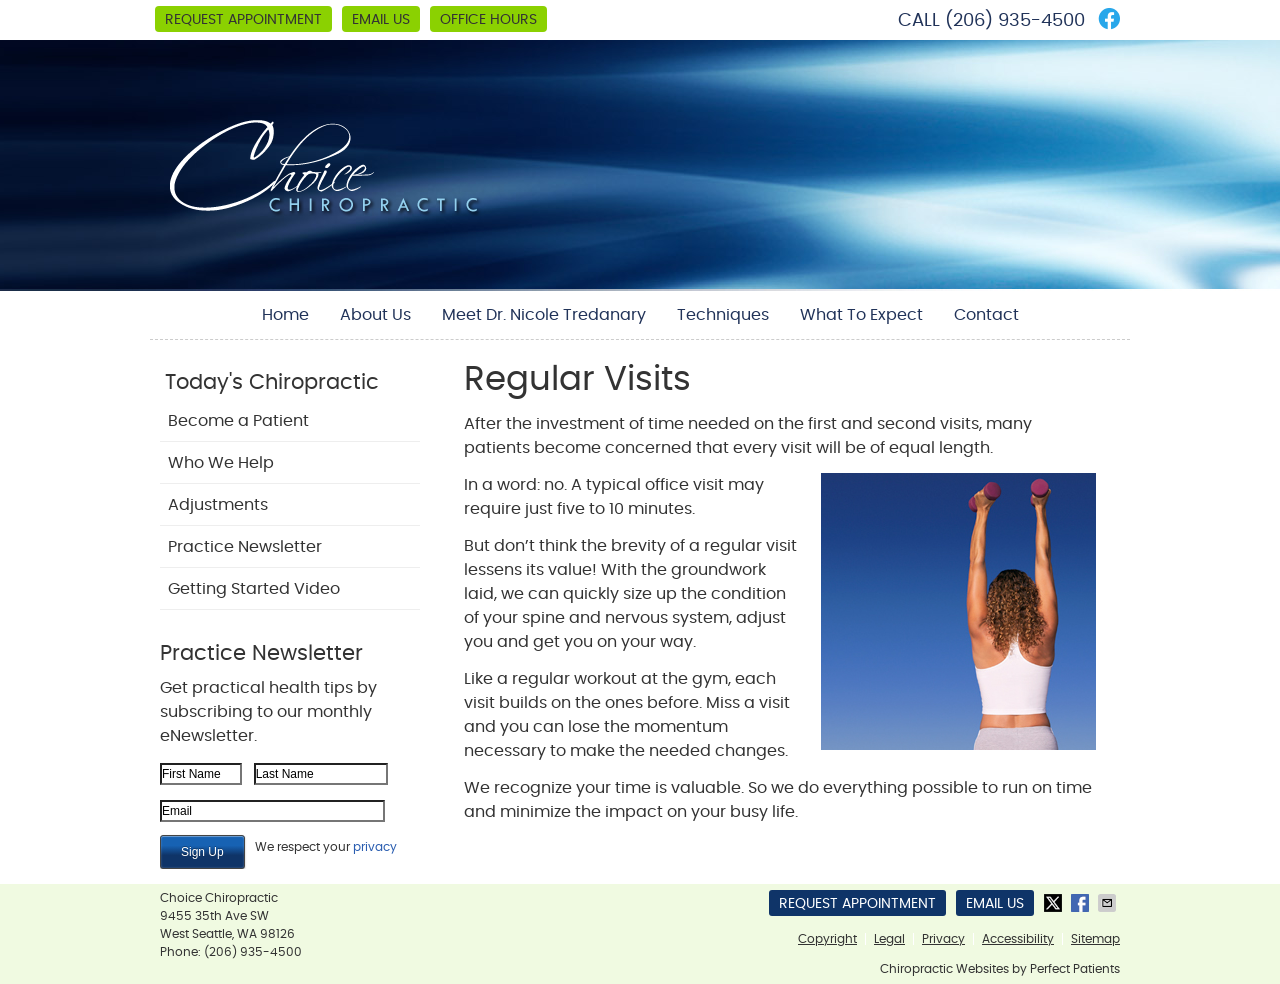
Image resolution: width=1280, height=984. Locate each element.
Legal (889, 939)
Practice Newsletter (245, 547)
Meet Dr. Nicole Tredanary (544, 315)
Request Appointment (243, 20)
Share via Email (1109, 903)
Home (285, 315)
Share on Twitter (1055, 903)
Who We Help (221, 463)
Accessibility (1018, 939)
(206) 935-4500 (1015, 21)
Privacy (943, 939)
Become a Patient (238, 421)
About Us (375, 315)
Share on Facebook (1082, 903)
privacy (375, 847)
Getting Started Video (254, 589)
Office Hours (488, 20)
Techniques (723, 315)
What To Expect (861, 315)
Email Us (381, 20)
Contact (986, 315)
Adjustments (218, 505)
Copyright (827, 939)
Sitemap (1095, 939)
